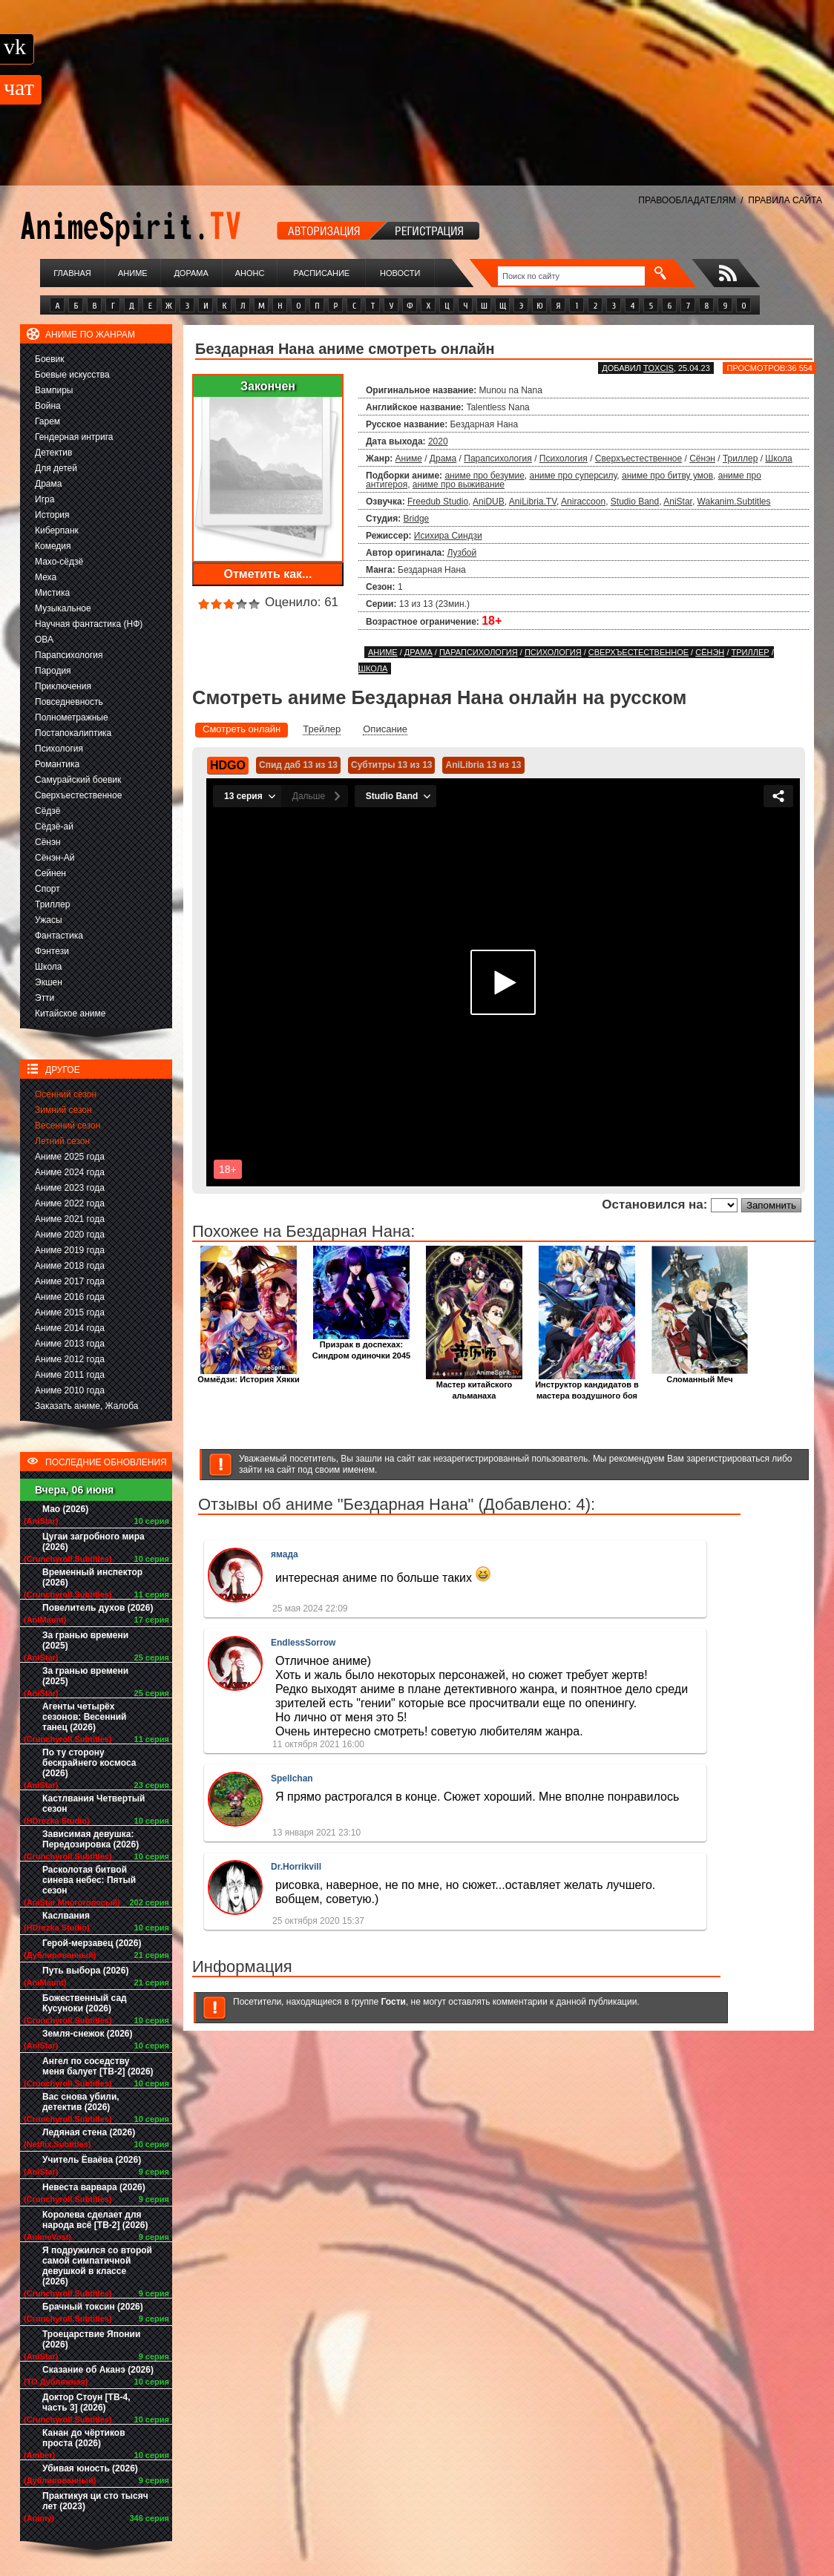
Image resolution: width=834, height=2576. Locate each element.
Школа (48, 967)
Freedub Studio (437, 501)
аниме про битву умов (667, 475)
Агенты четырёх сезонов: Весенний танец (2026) (84, 1716)
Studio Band (635, 501)
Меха (45, 577)
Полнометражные (71, 717)
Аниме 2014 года (70, 1328)
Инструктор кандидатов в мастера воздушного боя (587, 1386)
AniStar (677, 501)
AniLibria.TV (532, 501)
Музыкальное (63, 608)
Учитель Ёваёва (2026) (91, 2160)
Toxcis (658, 368)
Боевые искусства (72, 374)
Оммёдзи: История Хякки (248, 1375)
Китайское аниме (70, 1013)
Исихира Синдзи (448, 535)
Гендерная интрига (74, 437)
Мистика (52, 593)
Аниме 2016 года (70, 1297)
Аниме (133, 273)
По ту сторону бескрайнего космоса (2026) (89, 1762)
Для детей (56, 468)
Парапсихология (69, 655)
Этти (44, 998)
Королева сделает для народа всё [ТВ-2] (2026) (95, 2219)
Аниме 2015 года (70, 1312)
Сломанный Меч (699, 1375)
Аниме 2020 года (70, 1234)
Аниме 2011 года (70, 1375)
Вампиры (54, 390)
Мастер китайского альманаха (474, 1386)
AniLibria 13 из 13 (483, 765)
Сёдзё (48, 811)
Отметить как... (268, 574)
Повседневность (69, 702)
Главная (72, 273)
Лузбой (462, 553)
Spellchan (292, 1778)
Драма (48, 484)
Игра (44, 499)
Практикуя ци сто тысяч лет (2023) (95, 2501)
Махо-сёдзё (59, 561)
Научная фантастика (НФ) (88, 624)
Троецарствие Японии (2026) (91, 2339)
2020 (438, 441)
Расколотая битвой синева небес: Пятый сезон (89, 1880)
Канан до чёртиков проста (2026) (83, 2438)
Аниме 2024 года (70, 1172)
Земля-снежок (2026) (87, 2033)
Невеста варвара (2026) (93, 2187)
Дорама (191, 273)
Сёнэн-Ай (54, 857)
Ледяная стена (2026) (88, 2132)
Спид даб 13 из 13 (298, 765)
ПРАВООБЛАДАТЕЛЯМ (686, 200)
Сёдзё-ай (54, 826)
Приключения (63, 686)
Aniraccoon (583, 501)
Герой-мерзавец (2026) (91, 1943)
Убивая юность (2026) (90, 2468)
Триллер (52, 904)
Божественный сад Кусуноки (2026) (84, 2003)
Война (48, 406)
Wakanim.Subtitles (734, 501)
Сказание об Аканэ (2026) (98, 2370)
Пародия (53, 671)
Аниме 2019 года (70, 1250)
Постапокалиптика (73, 733)
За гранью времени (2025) (85, 1640)
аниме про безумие (484, 475)
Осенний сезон (65, 1094)
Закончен (267, 386)
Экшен (48, 982)
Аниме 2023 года (70, 1188)
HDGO (228, 765)
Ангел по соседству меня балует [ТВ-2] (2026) (98, 2066)
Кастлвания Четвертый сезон (93, 1803)
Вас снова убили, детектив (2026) (80, 2102)
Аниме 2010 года (70, 1390)
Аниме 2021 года (70, 1219)
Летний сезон (62, 1141)
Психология (59, 748)
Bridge (417, 518)
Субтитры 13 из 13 (392, 765)
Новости (400, 273)
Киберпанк (57, 530)
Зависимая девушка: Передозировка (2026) (90, 1839)
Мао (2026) (65, 1509)
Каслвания (66, 1915)
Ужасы (48, 920)
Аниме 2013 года (70, 1343)
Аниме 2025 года (70, 1156)
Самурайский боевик (78, 780)
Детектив (53, 452)
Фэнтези (52, 951)
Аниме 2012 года (70, 1359)
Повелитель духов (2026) (97, 1608)
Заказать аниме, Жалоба (87, 1406)
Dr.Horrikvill (296, 1867)
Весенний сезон (67, 1125)
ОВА (44, 639)
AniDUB (489, 501)
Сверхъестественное (78, 795)
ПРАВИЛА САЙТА (785, 200)
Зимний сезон (63, 1110)
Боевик (50, 359)
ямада (284, 1554)
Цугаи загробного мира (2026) (93, 1541)
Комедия (53, 546)
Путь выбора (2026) (85, 1970)
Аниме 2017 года (70, 1281)
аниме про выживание (459, 484)
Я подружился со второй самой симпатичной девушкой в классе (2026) (97, 2266)
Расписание (322, 273)
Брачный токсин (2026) (92, 2306)
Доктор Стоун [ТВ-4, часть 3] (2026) (86, 2402)
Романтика (57, 764)
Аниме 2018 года (70, 1266)
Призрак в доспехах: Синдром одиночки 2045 (361, 1346)
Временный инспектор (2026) (92, 1577)
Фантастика (59, 935)
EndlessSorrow (303, 1642)
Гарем (47, 421)
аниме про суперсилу (573, 475)
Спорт (47, 889)
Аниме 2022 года (70, 1203)
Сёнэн (48, 842)
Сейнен (50, 873)
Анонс (250, 273)
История (52, 515)
